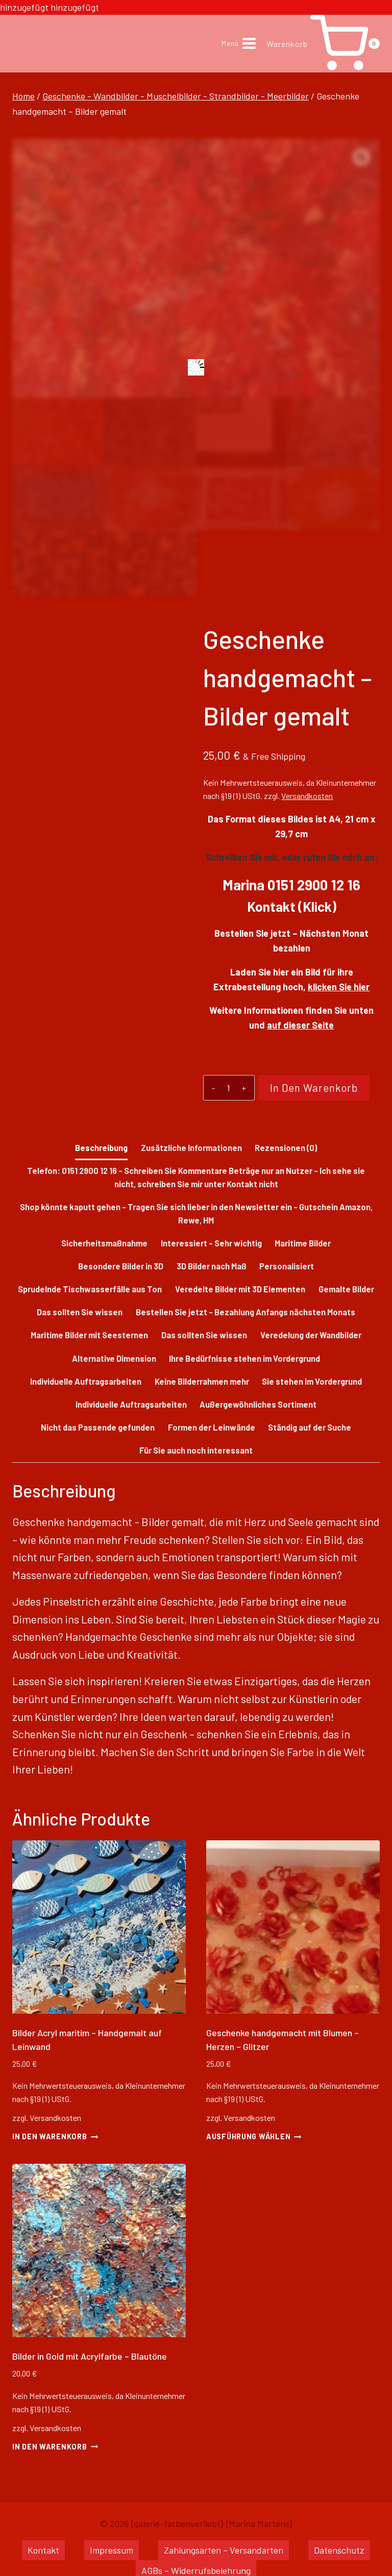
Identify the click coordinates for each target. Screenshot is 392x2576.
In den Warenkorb (307, 1091)
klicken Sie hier (339, 986)
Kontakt (43, 2550)
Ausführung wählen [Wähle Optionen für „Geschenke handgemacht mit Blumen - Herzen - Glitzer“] (254, 2136)
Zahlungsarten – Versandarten (223, 2550)
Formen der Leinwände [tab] (211, 1427)
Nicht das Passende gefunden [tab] (98, 1427)
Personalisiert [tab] (286, 1266)
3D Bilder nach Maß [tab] (212, 1266)
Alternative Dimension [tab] (114, 1358)
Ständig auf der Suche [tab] (309, 1427)
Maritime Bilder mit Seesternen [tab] (89, 1335)
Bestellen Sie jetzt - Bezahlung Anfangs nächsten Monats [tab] (245, 1312)
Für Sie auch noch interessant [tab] (196, 1450)
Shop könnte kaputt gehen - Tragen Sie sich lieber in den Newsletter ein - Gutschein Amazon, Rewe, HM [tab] (196, 1213)
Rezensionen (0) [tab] (286, 1148)
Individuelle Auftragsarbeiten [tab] (85, 1381)
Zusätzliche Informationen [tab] (191, 1148)
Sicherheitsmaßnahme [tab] (104, 1243)
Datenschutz (339, 2550)
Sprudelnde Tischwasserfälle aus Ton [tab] (90, 1289)
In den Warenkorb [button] (55, 2136)
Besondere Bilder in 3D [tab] (120, 1266)
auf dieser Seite (300, 1025)
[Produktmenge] (225, 1088)
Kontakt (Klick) (292, 906)
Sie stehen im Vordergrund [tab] (312, 1381)
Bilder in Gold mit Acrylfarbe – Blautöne (89, 2356)
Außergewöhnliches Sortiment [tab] (258, 1404)
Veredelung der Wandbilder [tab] (310, 1335)
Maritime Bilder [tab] (303, 1243)
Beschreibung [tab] (101, 1148)
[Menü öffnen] (239, 43)
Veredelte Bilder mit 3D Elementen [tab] (240, 1289)
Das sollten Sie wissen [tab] (79, 1312)
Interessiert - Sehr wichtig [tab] (211, 1243)
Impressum (111, 2550)
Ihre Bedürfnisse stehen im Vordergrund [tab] (244, 1358)
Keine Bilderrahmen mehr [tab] (202, 1381)
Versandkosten (307, 796)
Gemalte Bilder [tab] (346, 1289)
